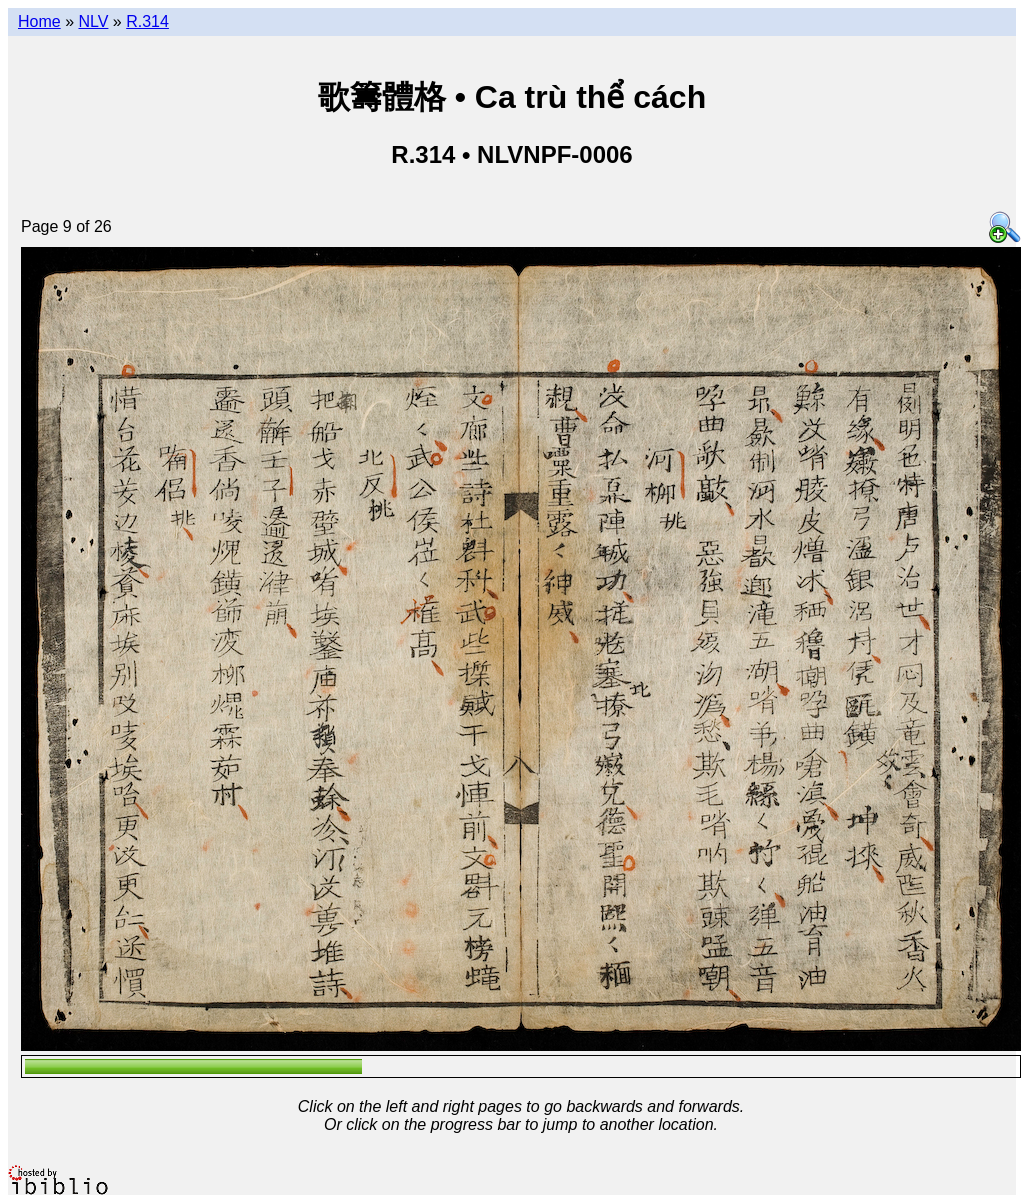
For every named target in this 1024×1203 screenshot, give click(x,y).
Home (39, 21)
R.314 (147, 21)
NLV (93, 21)
